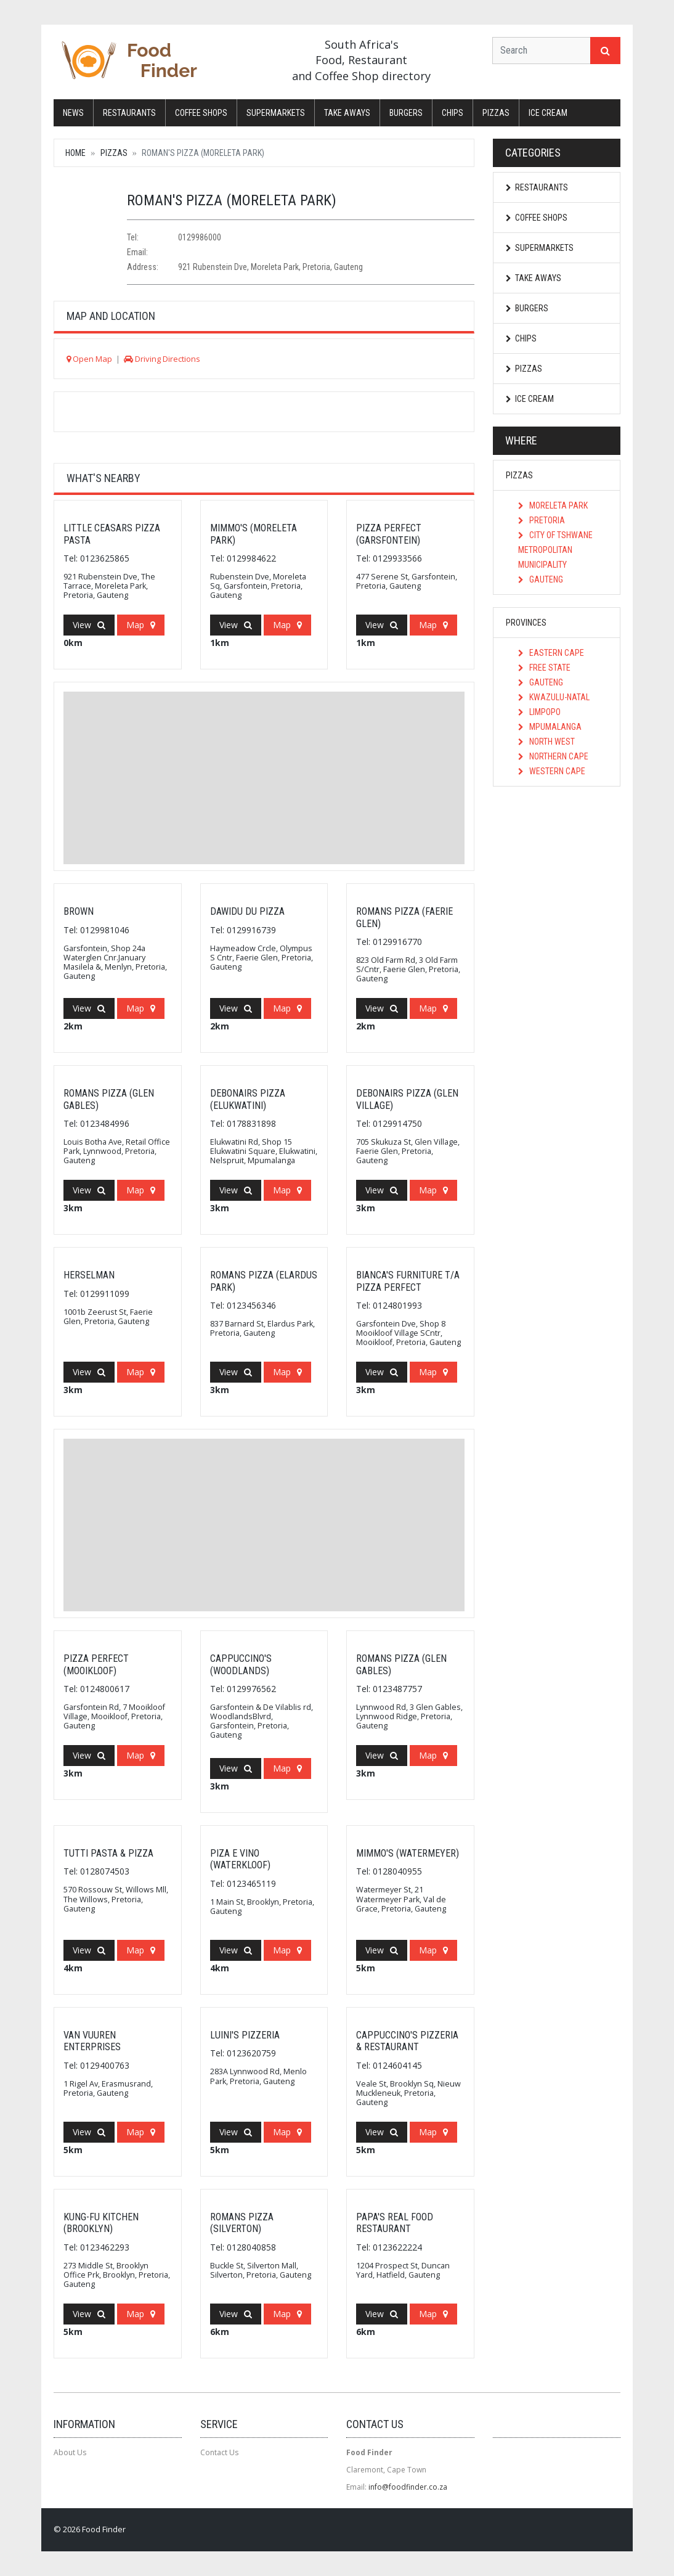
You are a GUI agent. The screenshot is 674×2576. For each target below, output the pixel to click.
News (73, 113)
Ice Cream (548, 113)
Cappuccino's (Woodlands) (241, 1664)
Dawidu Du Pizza (247, 911)
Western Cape (551, 771)
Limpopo (539, 712)
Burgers (406, 113)
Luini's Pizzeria (245, 2035)
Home (75, 153)
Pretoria (541, 520)
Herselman (89, 1275)
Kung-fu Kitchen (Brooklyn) (101, 2223)
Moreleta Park (553, 505)
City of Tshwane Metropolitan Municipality (555, 550)
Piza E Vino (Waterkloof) (240, 1859)
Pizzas (496, 113)
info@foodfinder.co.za (407, 2487)
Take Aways (347, 113)
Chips (452, 113)
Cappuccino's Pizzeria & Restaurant (407, 2041)
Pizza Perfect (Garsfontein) (388, 534)
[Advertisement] (264, 778)
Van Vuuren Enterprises (92, 2041)
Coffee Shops (201, 113)
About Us (70, 2452)
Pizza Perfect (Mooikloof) (96, 1664)
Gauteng (540, 579)
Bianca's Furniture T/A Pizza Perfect (408, 1281)
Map (140, 625)
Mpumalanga (550, 727)
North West (546, 741)
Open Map (89, 358)
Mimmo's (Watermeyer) (407, 1853)
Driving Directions (162, 358)
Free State (544, 668)
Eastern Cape (551, 653)
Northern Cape (553, 756)
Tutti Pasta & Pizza (108, 1853)
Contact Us (219, 2452)
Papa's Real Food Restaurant (394, 2223)
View (89, 625)
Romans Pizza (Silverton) (242, 2223)
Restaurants (129, 113)
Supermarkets (275, 113)
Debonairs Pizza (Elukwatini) (247, 1099)
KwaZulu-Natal (554, 697)
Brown (78, 911)
